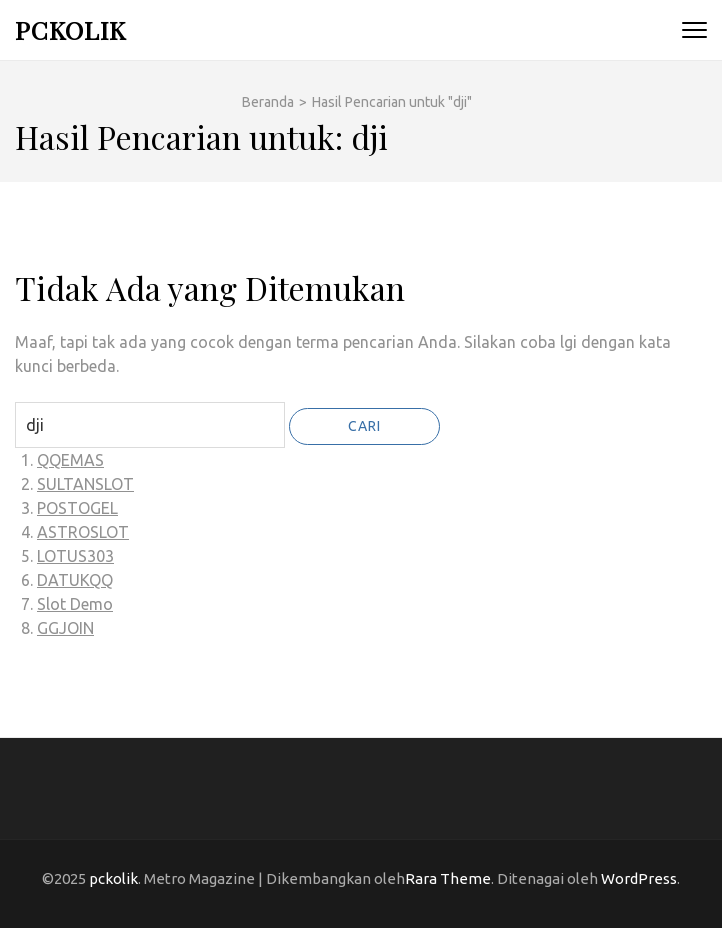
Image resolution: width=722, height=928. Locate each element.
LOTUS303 (75, 556)
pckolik (70, 29)
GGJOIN (65, 628)
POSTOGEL (77, 508)
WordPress (639, 878)
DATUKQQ (75, 580)
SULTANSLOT (85, 484)
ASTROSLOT (83, 532)
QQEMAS (70, 460)
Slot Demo (75, 604)
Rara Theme (448, 878)
